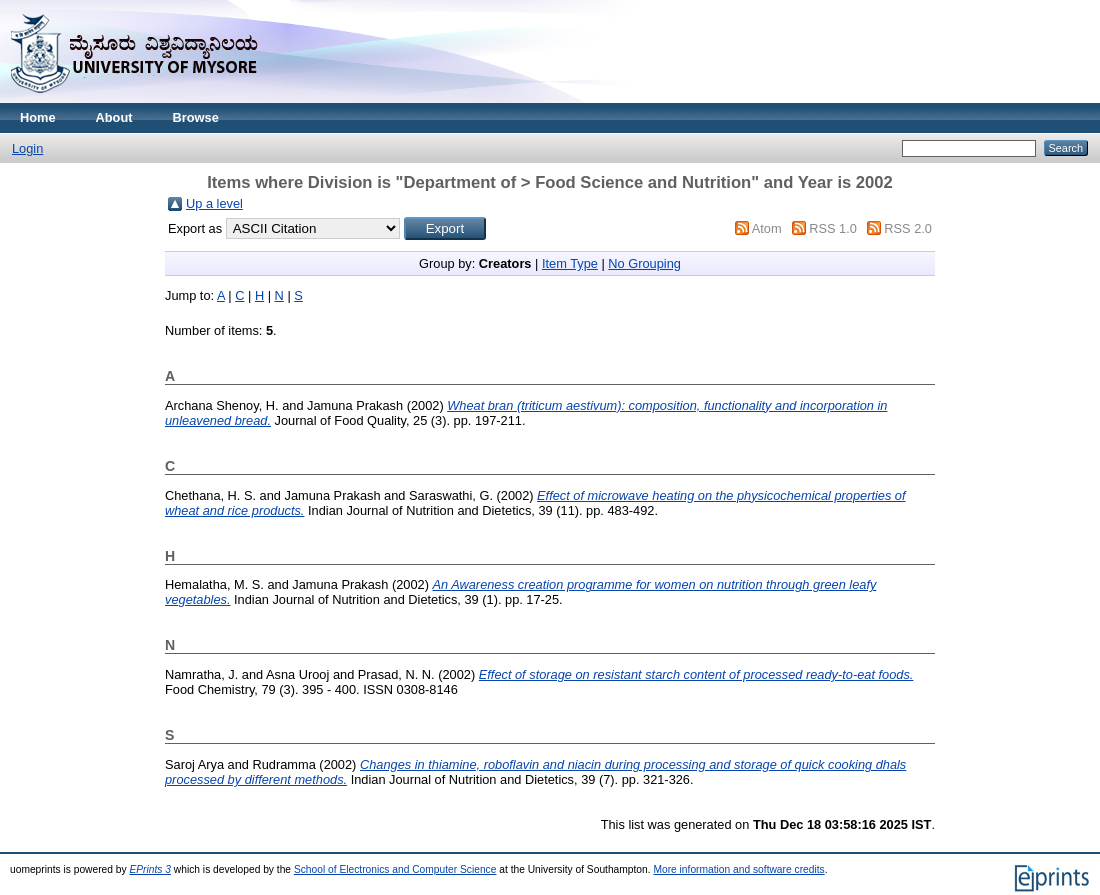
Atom (767, 228)
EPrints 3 (150, 869)
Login (27, 148)
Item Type (570, 263)
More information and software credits (738, 869)
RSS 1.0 (833, 228)
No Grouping (644, 263)
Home (38, 117)
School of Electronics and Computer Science (395, 869)
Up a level (214, 203)
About (114, 117)
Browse (196, 117)
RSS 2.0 (908, 228)
